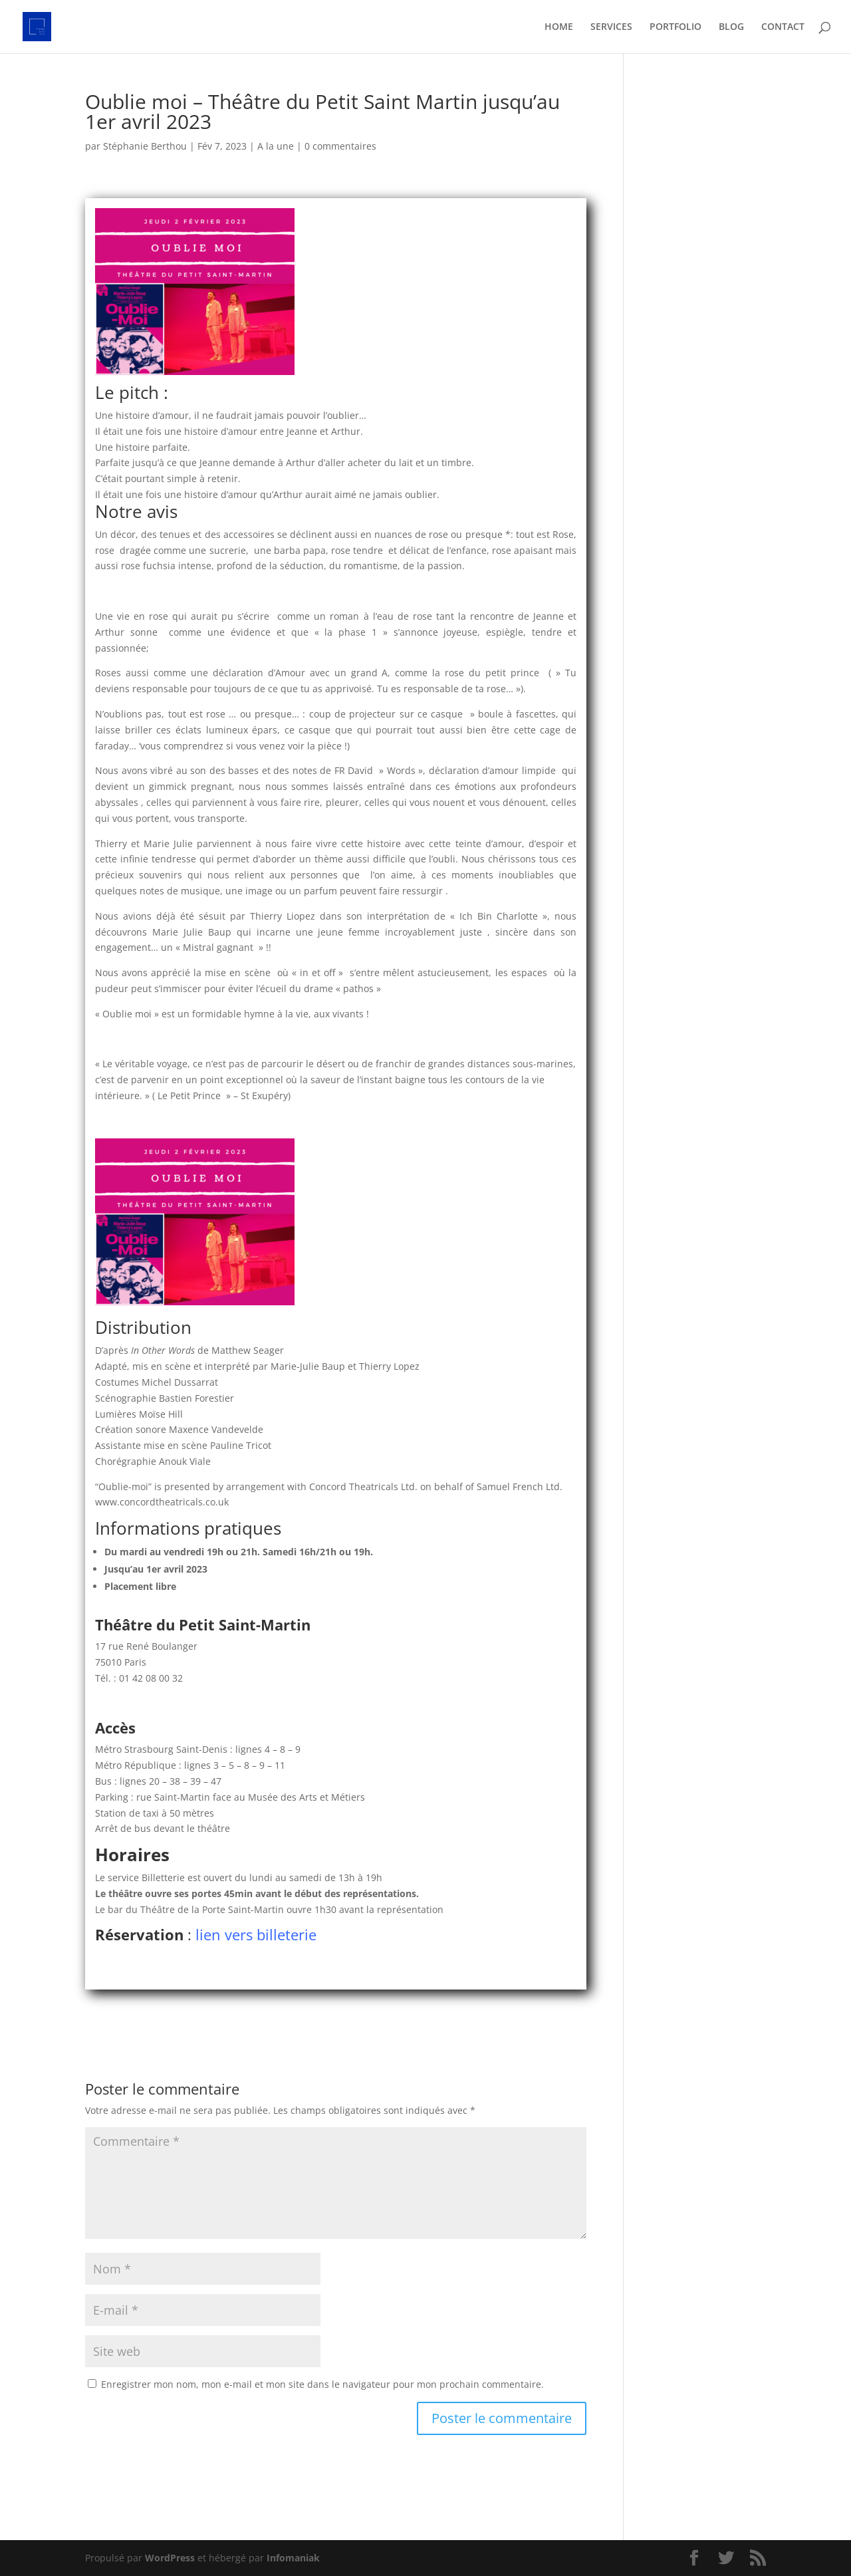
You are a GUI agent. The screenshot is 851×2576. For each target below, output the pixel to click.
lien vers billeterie (257, 1934)
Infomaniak (293, 2557)
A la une (275, 146)
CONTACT (782, 27)
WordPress (170, 2557)
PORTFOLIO (675, 27)
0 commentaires (340, 146)
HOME (559, 27)
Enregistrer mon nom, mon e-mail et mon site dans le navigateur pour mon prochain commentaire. (322, 2384)
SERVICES (611, 27)
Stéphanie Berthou (145, 146)
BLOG (731, 27)
